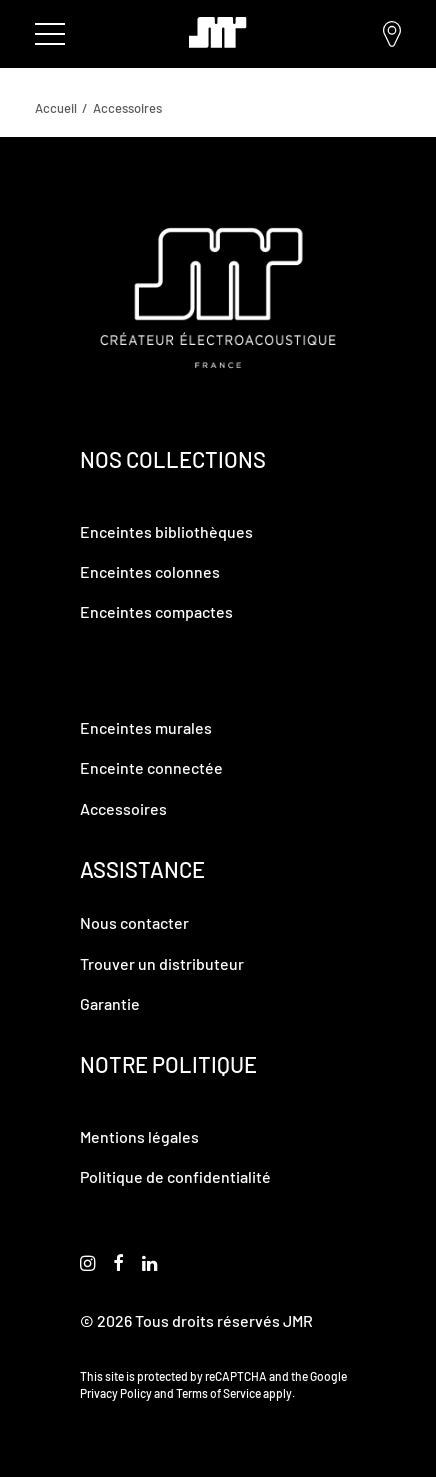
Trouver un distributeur (392, 33)
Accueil (56, 108)
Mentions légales (139, 1136)
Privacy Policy (116, 1393)
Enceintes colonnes (150, 571)
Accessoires (123, 808)
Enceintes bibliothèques (166, 531)
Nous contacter (134, 922)
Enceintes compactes (156, 611)
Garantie (110, 1003)
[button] (87, 1264)
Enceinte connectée (151, 767)
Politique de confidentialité (175, 1176)
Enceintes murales (146, 727)
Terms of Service (218, 1393)
